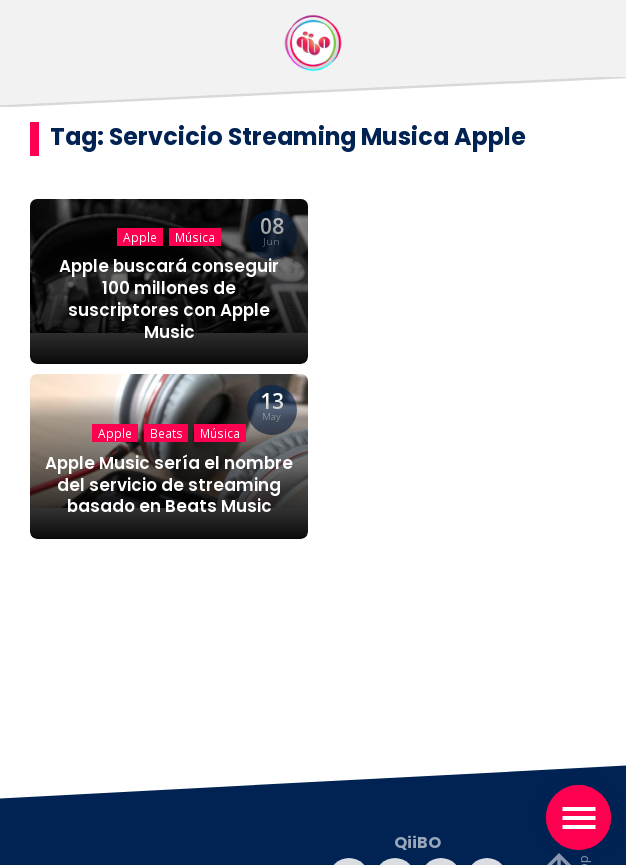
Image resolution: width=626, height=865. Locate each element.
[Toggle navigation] (578, 817)
